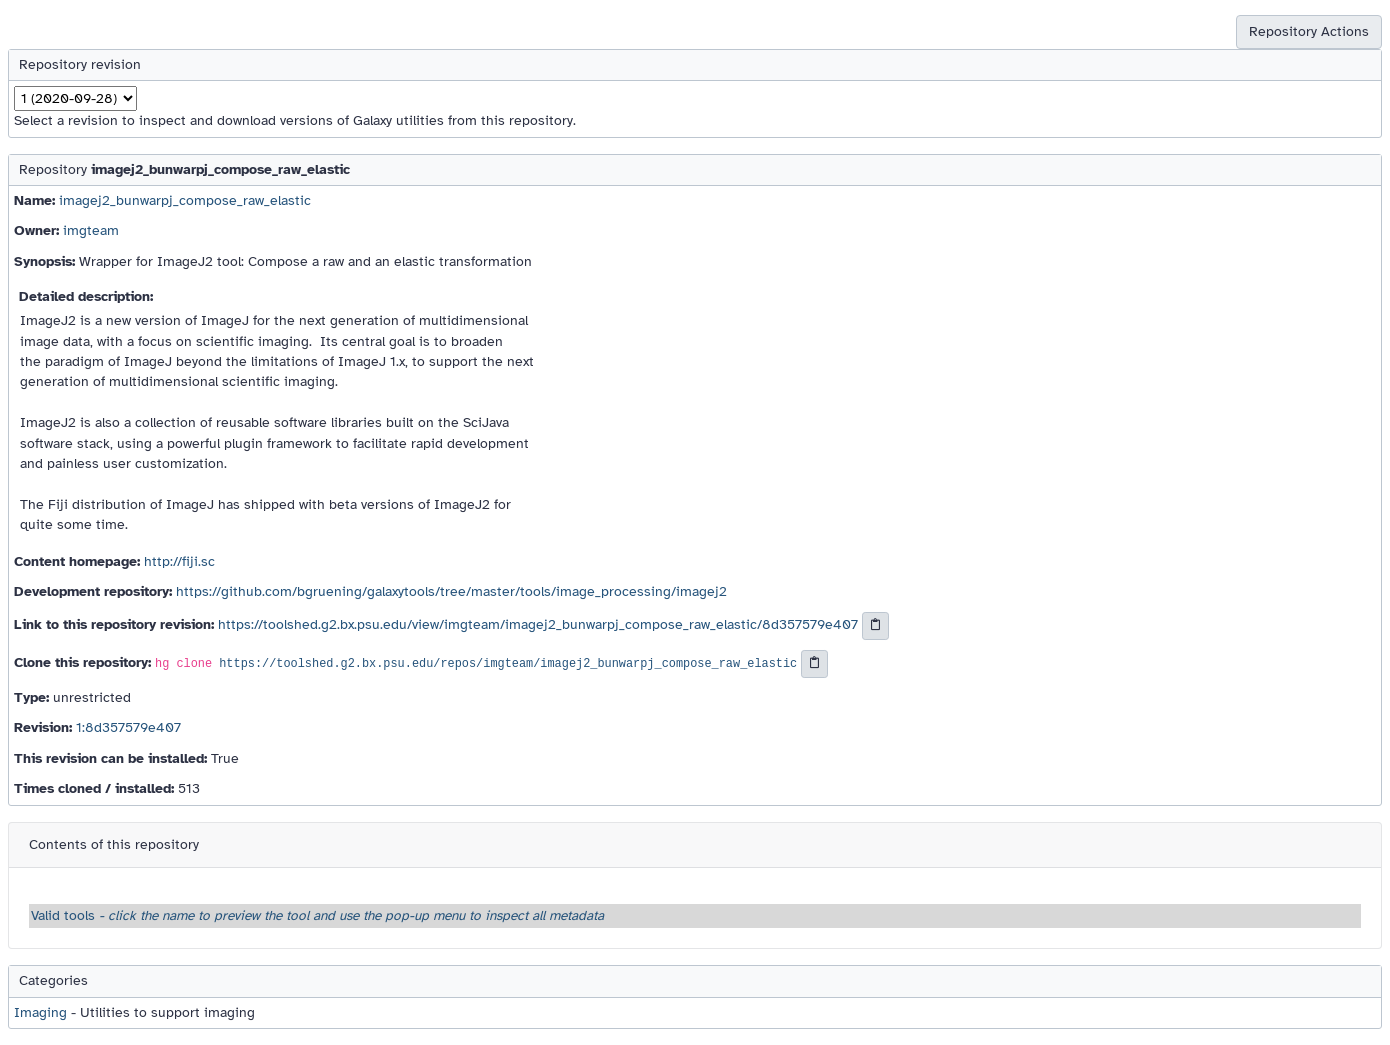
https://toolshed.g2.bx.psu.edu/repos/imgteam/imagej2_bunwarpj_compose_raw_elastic (508, 664)
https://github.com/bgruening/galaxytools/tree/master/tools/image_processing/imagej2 (451, 591)
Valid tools (317, 915)
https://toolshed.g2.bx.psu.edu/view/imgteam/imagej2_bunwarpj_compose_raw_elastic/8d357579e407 (538, 625)
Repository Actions (1309, 31)
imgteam (91, 230)
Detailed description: (86, 296)
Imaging (40, 1012)
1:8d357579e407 (128, 727)
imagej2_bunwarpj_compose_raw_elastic (185, 200)
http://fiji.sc (179, 561)
